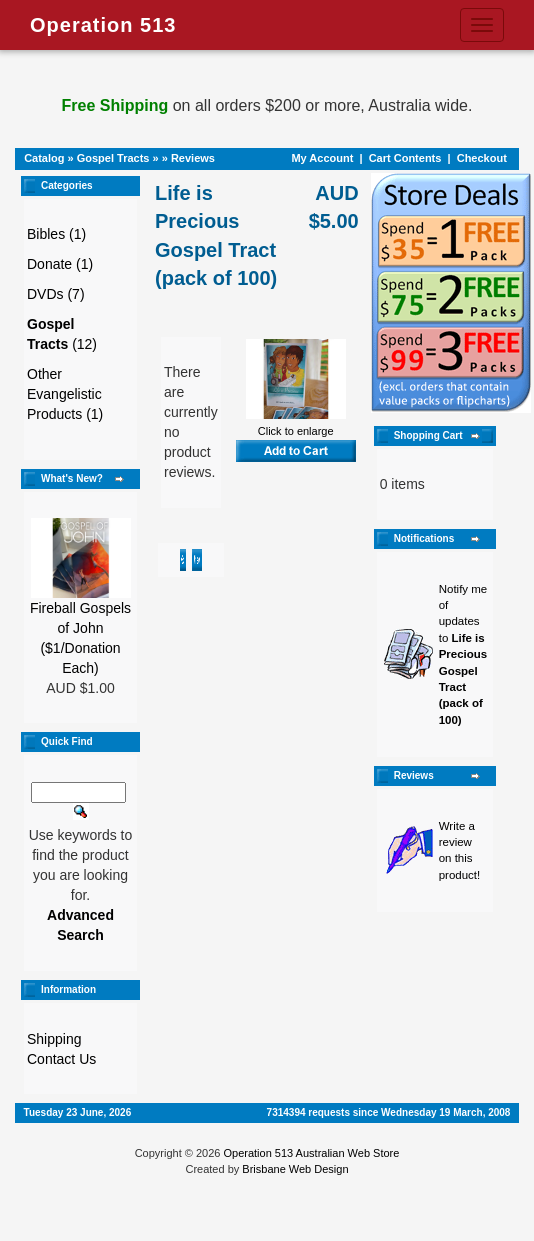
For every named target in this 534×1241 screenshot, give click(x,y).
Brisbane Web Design (295, 1169)
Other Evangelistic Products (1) (65, 394)
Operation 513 (103, 25)
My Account (322, 158)
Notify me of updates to (463, 654)
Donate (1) (60, 264)
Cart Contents (405, 158)
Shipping (54, 1039)
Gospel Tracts (113, 158)
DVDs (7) (56, 294)
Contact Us (61, 1059)
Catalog (44, 158)
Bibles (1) (56, 234)
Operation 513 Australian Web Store (311, 1153)
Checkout (482, 158)
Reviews (193, 158)
